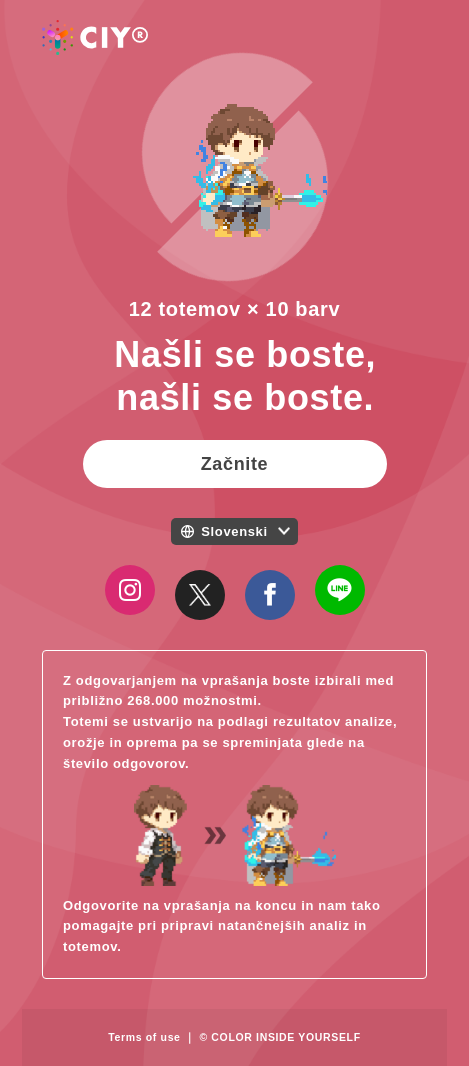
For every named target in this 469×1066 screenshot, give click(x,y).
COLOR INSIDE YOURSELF (285, 1037)
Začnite (235, 464)
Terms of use (144, 1037)
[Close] (200, 595)
